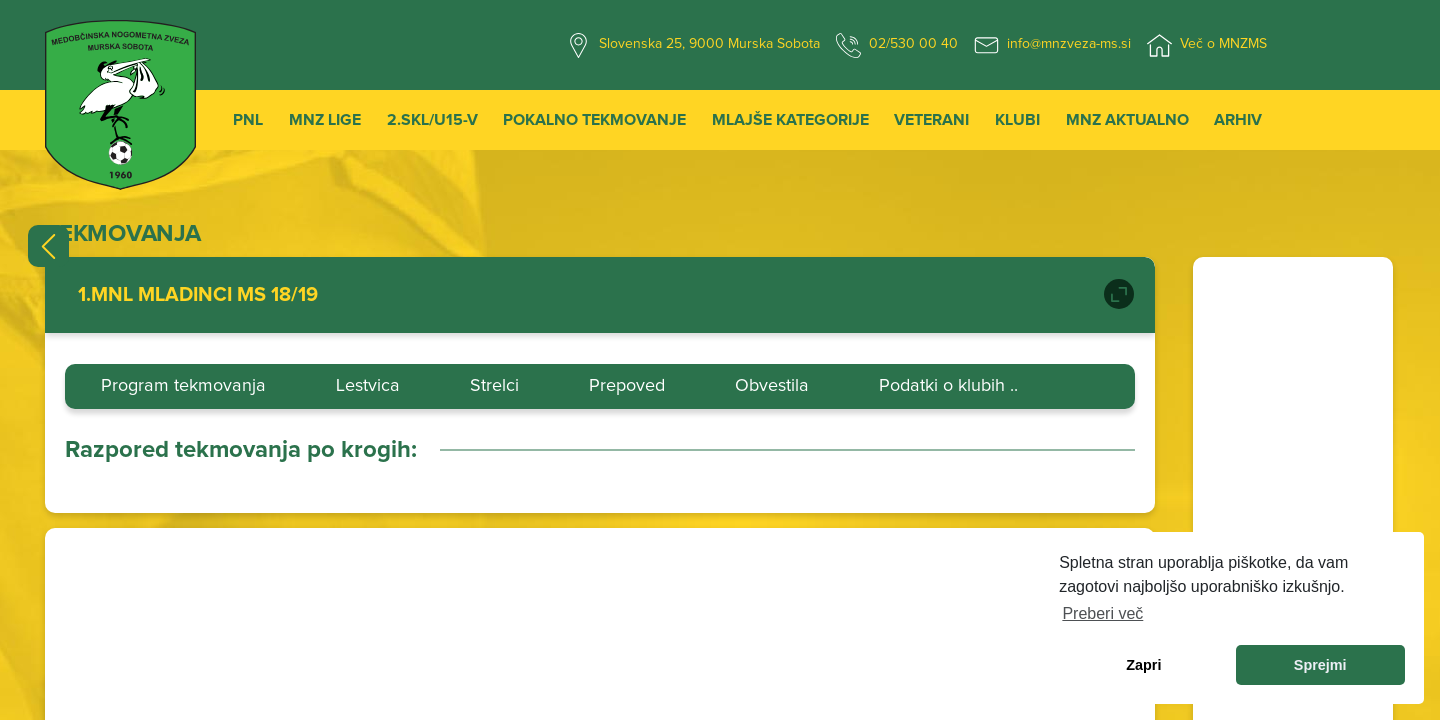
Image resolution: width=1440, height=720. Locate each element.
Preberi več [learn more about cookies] (1102, 613)
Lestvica (368, 386)
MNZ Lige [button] (325, 120)
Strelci (494, 386)
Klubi (1017, 120)
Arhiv (1238, 120)
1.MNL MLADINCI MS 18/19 (198, 295)
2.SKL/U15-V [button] (432, 120)
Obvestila (772, 386)
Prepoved (627, 386)
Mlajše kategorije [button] (790, 120)
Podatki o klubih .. (948, 386)
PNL (248, 120)
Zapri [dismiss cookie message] (1143, 665)
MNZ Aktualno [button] (1127, 120)
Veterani (931, 120)
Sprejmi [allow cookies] (1320, 665)
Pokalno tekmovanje (594, 120)
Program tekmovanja (183, 386)
